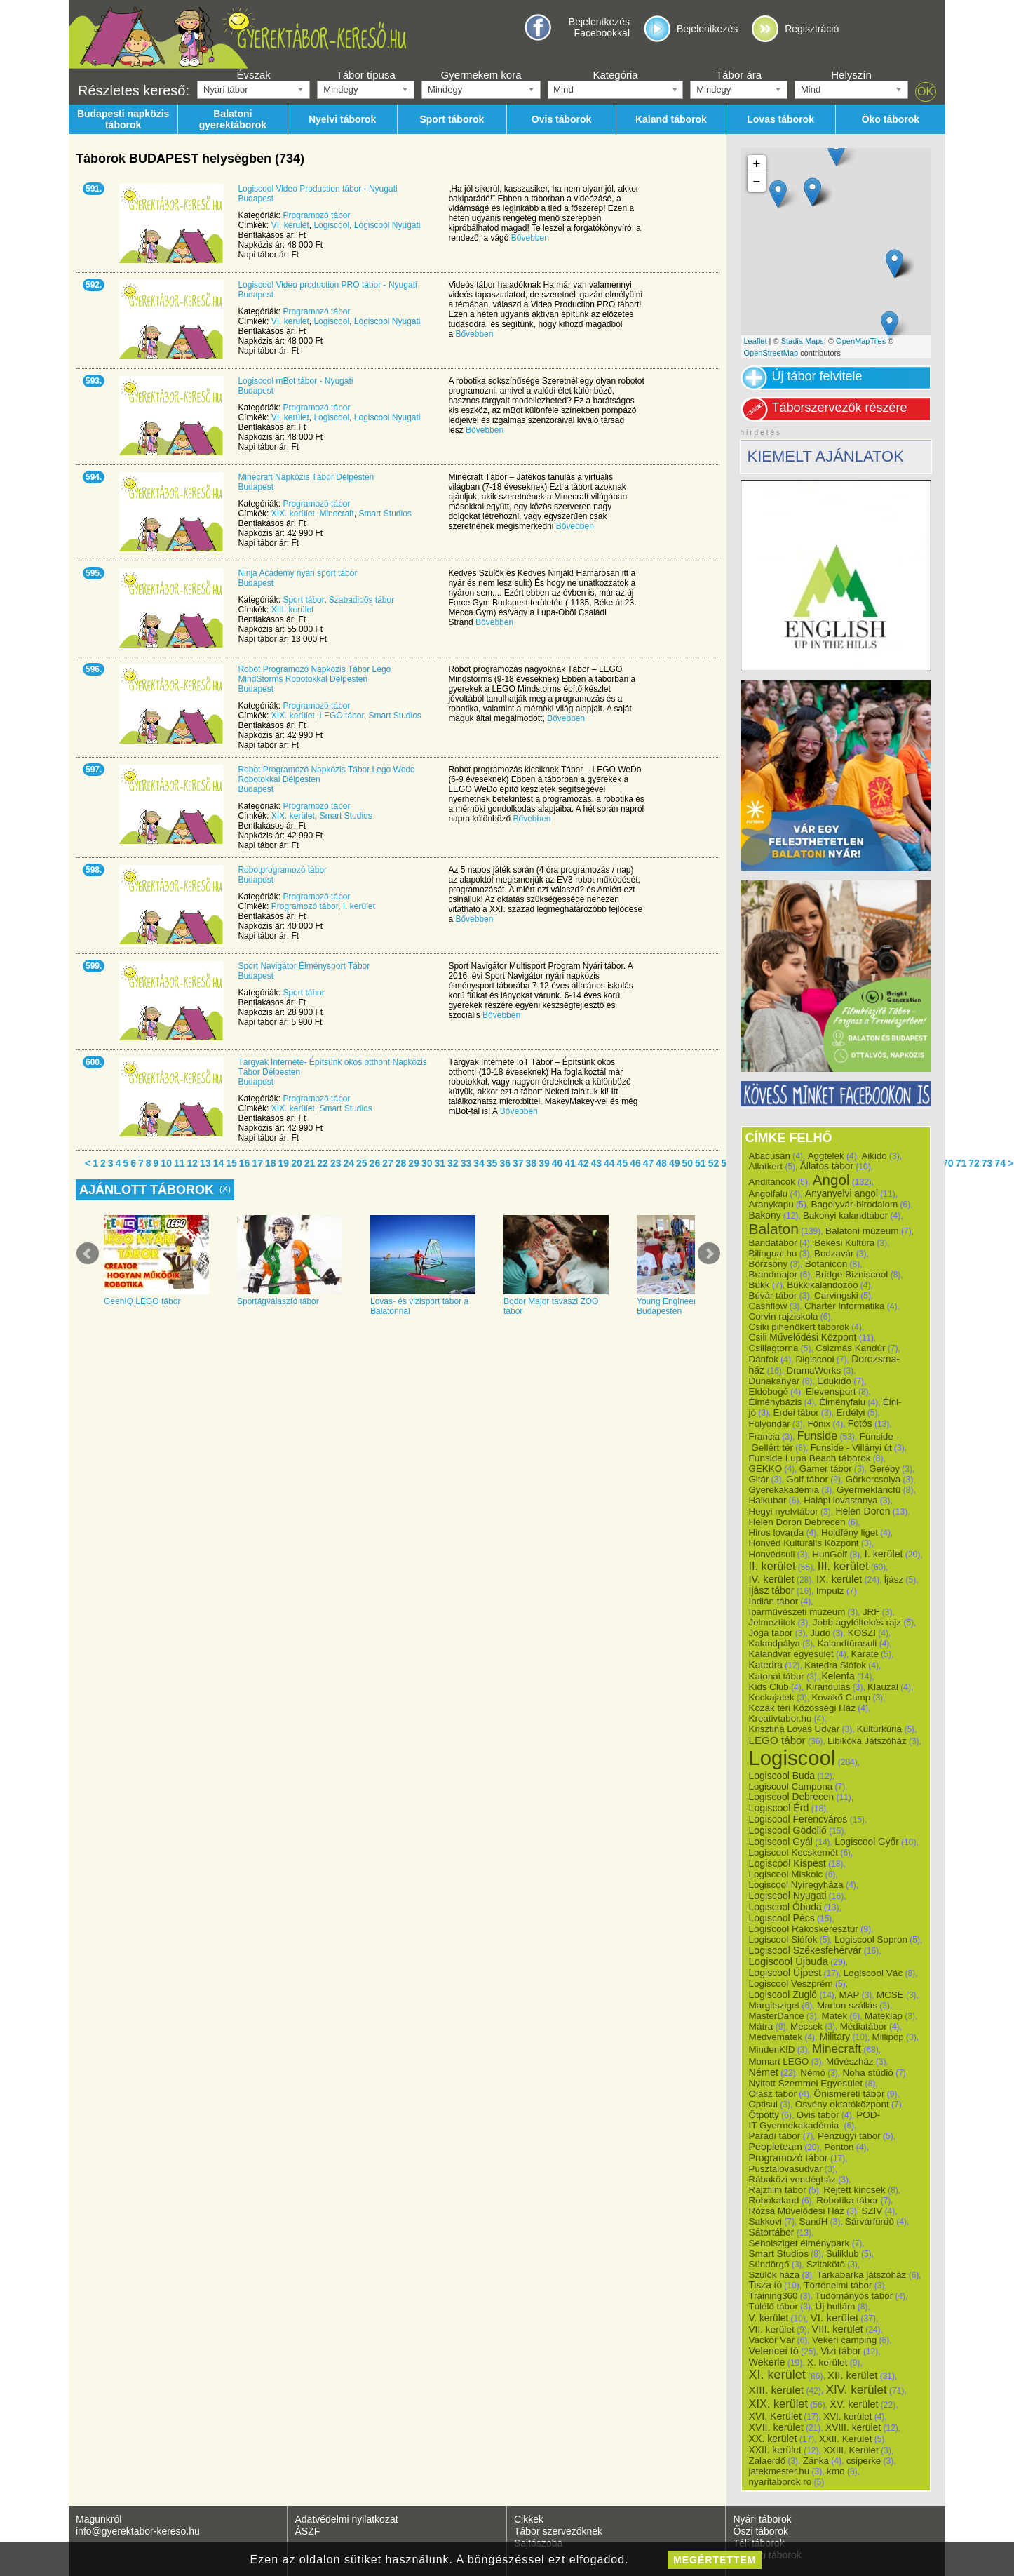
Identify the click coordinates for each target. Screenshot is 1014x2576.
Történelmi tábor (838, 2285)
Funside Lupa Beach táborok (810, 1458)
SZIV (871, 2211)
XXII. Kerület (845, 2439)
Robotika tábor (847, 2200)
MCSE (890, 1995)
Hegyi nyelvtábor (783, 1511)
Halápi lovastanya (840, 1500)
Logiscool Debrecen (791, 1797)
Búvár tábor (773, 1295)
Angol (831, 1180)
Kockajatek (772, 1697)
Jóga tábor (771, 1633)
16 (244, 1163)
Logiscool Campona (791, 1786)
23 (336, 1163)
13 (205, 1163)
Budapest (255, 198)
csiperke (863, 2460)
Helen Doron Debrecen (797, 1522)
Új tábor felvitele (817, 376)
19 (284, 1163)
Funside (817, 1435)
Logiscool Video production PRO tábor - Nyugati (327, 285)
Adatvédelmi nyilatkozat (346, 2519)
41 (570, 1163)
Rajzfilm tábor (777, 2190)
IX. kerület (839, 1579)
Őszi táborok (761, 2531)
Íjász (894, 1579)
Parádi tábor (775, 2136)
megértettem (714, 2559)
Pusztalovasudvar (786, 2169)
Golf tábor (807, 1479)
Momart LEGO (779, 2061)
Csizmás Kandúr (850, 1348)
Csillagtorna (774, 1348)
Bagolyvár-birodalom (854, 1204)
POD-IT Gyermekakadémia (815, 2120)
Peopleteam (775, 2146)
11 (179, 1163)
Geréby (884, 1468)
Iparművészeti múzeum (797, 1611)
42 (583, 1163)
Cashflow (768, 1306)
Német (763, 2072)
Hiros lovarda (776, 1532)
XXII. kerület (775, 2449)
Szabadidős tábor (361, 600)
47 (648, 1163)
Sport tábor (303, 600)
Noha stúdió (868, 2072)
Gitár (759, 1479)
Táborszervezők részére (839, 408)
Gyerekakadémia (784, 1489)
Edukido (834, 1381)
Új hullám (836, 2306)
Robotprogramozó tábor (282, 870)
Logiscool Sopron (870, 1939)
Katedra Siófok (835, 1665)
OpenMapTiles (861, 341)
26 (375, 1163)
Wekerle (767, 2362)
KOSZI (862, 1633)
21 (310, 1163)
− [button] (757, 182)
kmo (836, 2471)
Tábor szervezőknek (558, 2531)
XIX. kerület (293, 513)
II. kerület (772, 1565)
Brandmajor (773, 1274)
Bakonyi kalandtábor (845, 1215)
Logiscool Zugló (783, 1994)
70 (948, 1163)
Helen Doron (862, 1511)
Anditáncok (772, 1181)
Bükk (759, 1285)
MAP (849, 1995)
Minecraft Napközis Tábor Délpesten (306, 477)
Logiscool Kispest (787, 1863)
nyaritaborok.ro (780, 2481)
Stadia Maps (802, 341)
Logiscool (331, 225)
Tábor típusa (366, 75)
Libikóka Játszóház (867, 1741)
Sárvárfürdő (869, 2221)
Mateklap (884, 2016)
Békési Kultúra (844, 1242)
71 (961, 1163)
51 (700, 1163)
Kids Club (769, 1687)
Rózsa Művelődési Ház (796, 2211)
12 (192, 1163)
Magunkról (98, 2519)
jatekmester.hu (779, 2471)
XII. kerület (852, 2375)
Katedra (766, 1664)
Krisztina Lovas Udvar (794, 1729)
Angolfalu (768, 1193)
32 (453, 1163)
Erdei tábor (796, 1412)
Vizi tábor (840, 2350)
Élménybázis (775, 1402)
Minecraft (336, 513)
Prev (87, 1253)
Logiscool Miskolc (786, 1874)
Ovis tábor (818, 2114)
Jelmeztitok (772, 1622)
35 (492, 1163)
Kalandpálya (774, 1643)
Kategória (615, 75)
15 (231, 1163)
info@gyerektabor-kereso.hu (138, 2531)
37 (518, 1163)
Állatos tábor (826, 1166)
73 (987, 1163)
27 (387, 1163)
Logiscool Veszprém (791, 1983)
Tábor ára (739, 75)
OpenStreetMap (771, 353)
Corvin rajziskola (783, 1316)
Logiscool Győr (866, 1842)
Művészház (849, 2061)
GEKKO (766, 1468)
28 (401, 1163)
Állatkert (766, 1166)
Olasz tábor (773, 2093)
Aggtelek (826, 1156)
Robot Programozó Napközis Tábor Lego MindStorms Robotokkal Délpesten (314, 674)
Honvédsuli (772, 1554)
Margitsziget (774, 2005)
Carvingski (836, 1295)
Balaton (774, 1229)
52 (713, 1163)
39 (544, 1163)
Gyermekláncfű (869, 1489)
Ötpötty (764, 2114)
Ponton (838, 2147)
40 (557, 1163)
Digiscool (815, 1359)
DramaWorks (814, 1370)
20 (296, 1163)
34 (479, 1163)
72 (974, 1163)
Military (835, 2037)
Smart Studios (384, 513)
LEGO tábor (341, 715)
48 (661, 1163)
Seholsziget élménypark (799, 2243)
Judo (820, 1633)
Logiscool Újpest (785, 1972)
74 (1000, 1163)
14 (218, 1163)
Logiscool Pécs (782, 1918)
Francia (764, 1436)
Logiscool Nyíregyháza (796, 1884)
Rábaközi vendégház (792, 2179)
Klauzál (882, 1687)
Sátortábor (772, 2232)
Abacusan (770, 1156)
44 (609, 1163)
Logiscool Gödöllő (788, 1830)
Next (709, 1253)
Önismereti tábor (849, 2093)
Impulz (830, 1590)
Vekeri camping (844, 2340)
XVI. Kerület (775, 2416)
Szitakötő (825, 2264)
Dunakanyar (774, 1381)
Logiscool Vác (873, 1973)
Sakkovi (765, 2221)
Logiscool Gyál (781, 1841)
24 (348, 1163)
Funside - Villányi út (851, 1447)
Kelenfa (837, 1676)
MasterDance (776, 2016)
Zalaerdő (767, 2460)
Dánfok (763, 1359)
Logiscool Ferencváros (798, 1819)
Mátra (761, 2026)
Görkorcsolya (873, 1479)
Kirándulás (828, 1687)
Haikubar (768, 1500)
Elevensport (831, 1391)
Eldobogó (769, 1391)
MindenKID (772, 2049)
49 (674, 1163)
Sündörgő (769, 2264)
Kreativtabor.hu (780, 1718)
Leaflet (755, 341)
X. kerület (827, 2362)
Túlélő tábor (773, 2306)
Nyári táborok (763, 2519)
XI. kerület (777, 2375)
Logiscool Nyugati (387, 225)
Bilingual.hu (773, 1253)
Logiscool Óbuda (785, 1906)
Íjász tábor (772, 1590)
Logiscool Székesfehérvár (805, 1950)
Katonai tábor (776, 1676)
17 (257, 1163)
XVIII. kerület (853, 2427)
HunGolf (829, 1554)
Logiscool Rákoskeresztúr (803, 1929)
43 (596, 1163)
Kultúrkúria (879, 1729)
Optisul (763, 2104)
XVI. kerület (847, 2416)
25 (361, 1163)
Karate (865, 1654)
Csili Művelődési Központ (803, 1337)
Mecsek (806, 2026)
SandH (813, 2221)
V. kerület (769, 2318)
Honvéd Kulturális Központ (804, 1543)
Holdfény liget (849, 1532)
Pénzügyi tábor (849, 2136)
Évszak (253, 75)
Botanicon (826, 1264)
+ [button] (757, 164)
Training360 (773, 2295)
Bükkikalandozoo (822, 1285)
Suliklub (842, 2253)
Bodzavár (833, 1253)
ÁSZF (307, 2531)
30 (427, 1163)
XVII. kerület (776, 2427)
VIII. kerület (837, 2329)
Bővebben (530, 238)
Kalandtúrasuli (847, 1643)
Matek (834, 2016)
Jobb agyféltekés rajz (857, 1622)
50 (687, 1163)
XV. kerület (854, 2404)
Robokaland (774, 2200)
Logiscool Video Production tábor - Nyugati (317, 189)
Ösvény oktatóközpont (842, 2104)
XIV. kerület (855, 2389)
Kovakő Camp (840, 1697)
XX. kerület (773, 2438)
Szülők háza (774, 2274)
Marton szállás (847, 2005)
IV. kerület (772, 1579)
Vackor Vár (772, 2340)
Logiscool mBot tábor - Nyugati (295, 381)
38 (531, 1163)
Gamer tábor (825, 1468)
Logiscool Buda (782, 1775)
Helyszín (851, 75)
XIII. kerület (292, 610)
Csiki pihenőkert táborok (799, 1327)
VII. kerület (772, 2329)
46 (635, 1163)
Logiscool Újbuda (789, 1961)
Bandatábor (773, 1242)
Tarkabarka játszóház (862, 2274)
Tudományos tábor (854, 2295)
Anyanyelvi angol (841, 1193)
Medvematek (776, 2037)
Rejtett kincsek (854, 2190)
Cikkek (528, 2519)
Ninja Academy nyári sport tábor (297, 573)
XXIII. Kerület (851, 2450)
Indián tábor (774, 1601)
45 (622, 1163)
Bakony (765, 1215)
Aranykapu (771, 1204)
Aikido (873, 1156)
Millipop (888, 2037)
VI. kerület (290, 225)
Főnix (818, 1423)
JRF (871, 1611)
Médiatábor (863, 2026)
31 (440, 1163)
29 (413, 1163)
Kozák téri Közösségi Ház (802, 1708)
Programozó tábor (316, 215)
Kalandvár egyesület (791, 1654)
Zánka (816, 2460)
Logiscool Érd (779, 1807)
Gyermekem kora (480, 75)
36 (505, 1163)
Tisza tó (766, 2285)
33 (466, 1163)
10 (166, 1163)
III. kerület (843, 1566)
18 (270, 1163)
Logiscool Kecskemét (794, 1852)
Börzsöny (768, 1264)
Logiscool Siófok (783, 1939)
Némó (812, 2072)
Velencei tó (774, 2350)
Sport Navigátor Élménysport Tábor (304, 966)
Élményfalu (842, 1402)
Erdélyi (850, 1412)
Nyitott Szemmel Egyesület (806, 2083)
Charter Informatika (844, 1306)
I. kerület (359, 906)
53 (726, 1163)
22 (322, 1163)
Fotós (860, 1423)
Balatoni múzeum (862, 1231)
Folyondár (769, 1423)
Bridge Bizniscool (851, 1274)
